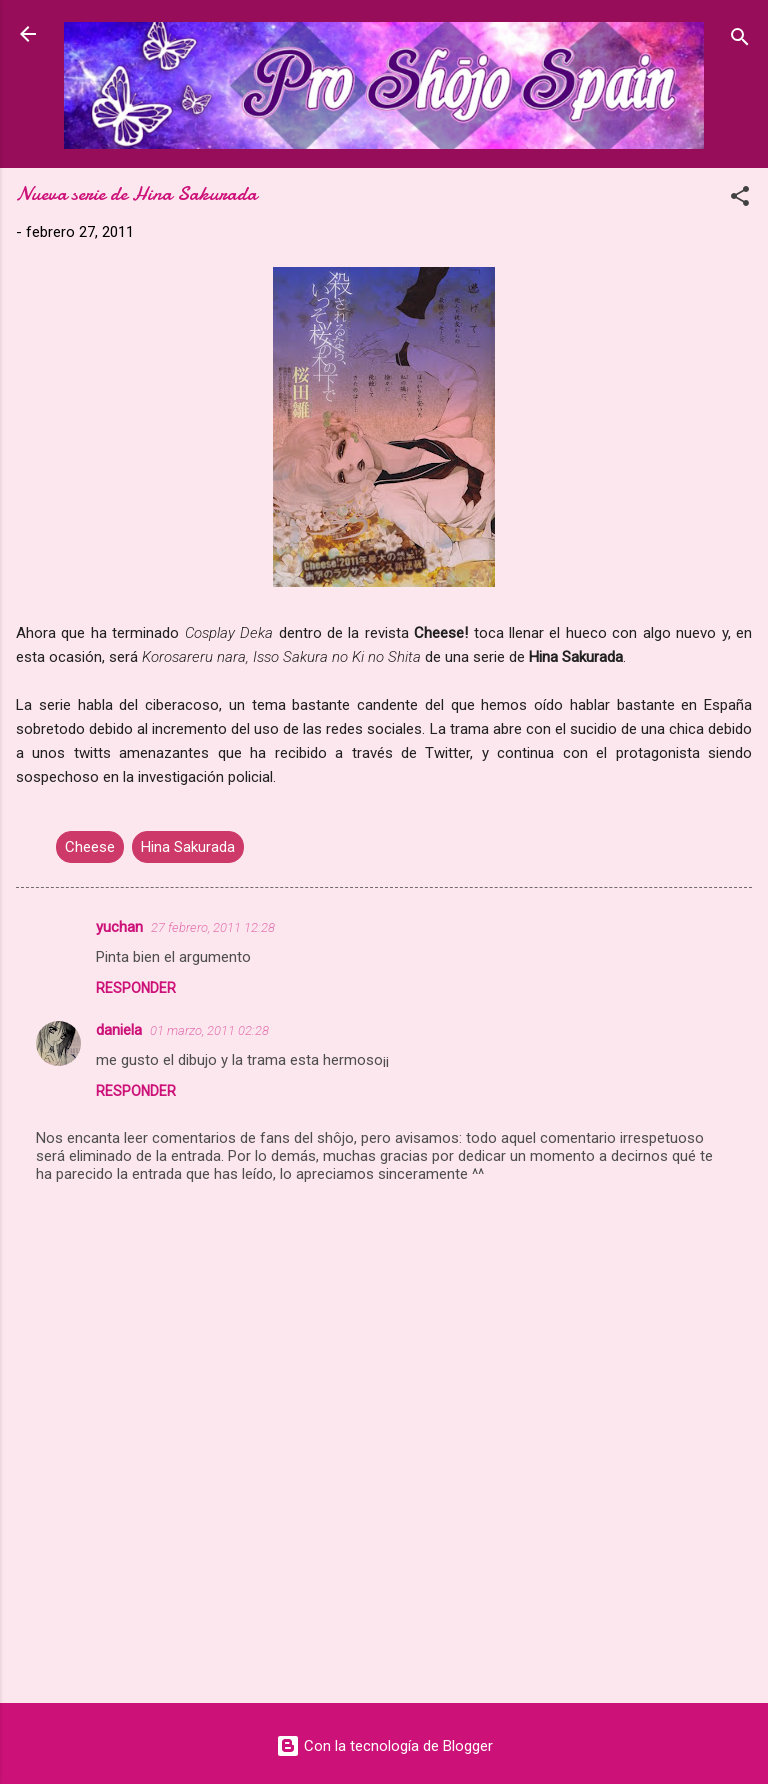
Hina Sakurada (188, 847)
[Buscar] (740, 40)
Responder (136, 988)
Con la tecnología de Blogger (384, 1746)
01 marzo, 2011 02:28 (209, 1030)
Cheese (90, 847)
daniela (119, 1030)
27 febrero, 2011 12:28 (213, 927)
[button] (740, 199)
